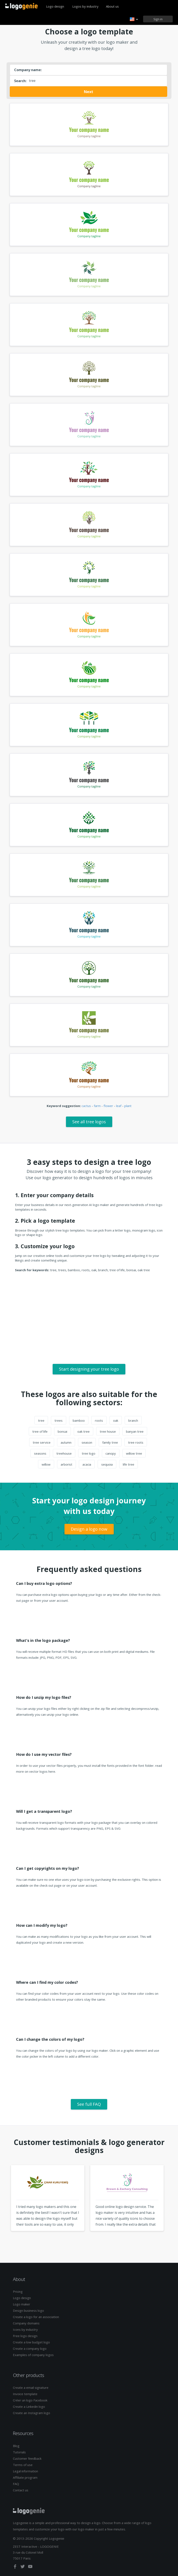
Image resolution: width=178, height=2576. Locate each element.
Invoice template (25, 2394)
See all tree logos (89, 1122)
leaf (118, 1106)
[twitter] (23, 2567)
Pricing (18, 2291)
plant (127, 1106)
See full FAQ (89, 2104)
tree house (108, 1431)
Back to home (21, 6)
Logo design (55, 6)
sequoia (107, 1464)
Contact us (20, 2490)
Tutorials (19, 2452)
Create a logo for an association (36, 2317)
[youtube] (30, 2567)
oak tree (83, 1431)
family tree (110, 1442)
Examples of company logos (33, 2355)
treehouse (64, 1453)
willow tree (134, 1453)
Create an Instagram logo (31, 2413)
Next (88, 91)
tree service (42, 1442)
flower (108, 1106)
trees (59, 1420)
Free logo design (25, 2336)
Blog (16, 2446)
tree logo (88, 1453)
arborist (66, 1464)
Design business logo (28, 2310)
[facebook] (15, 2567)
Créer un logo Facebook (30, 2400)
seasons (40, 1453)
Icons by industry (25, 2329)
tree (41, 1420)
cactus (86, 1106)
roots (99, 1420)
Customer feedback (27, 2458)
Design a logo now (89, 1529)
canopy (110, 1453)
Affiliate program (25, 2477)
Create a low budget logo (31, 2342)
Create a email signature (30, 2387)
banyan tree (135, 1431)
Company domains (26, 2323)
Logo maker (21, 2304)
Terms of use (23, 2465)
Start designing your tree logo (89, 1369)
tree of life (40, 1431)
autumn (66, 1442)
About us (112, 6)
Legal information (25, 2471)
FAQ (16, 2484)
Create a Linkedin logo (29, 2406)
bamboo (79, 1420)
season (87, 1442)
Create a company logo (30, 2348)
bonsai (62, 1431)
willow (46, 1464)
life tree (128, 1464)
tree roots (135, 1442)
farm (97, 1106)
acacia (86, 1464)
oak (115, 1420)
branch (133, 1420)
